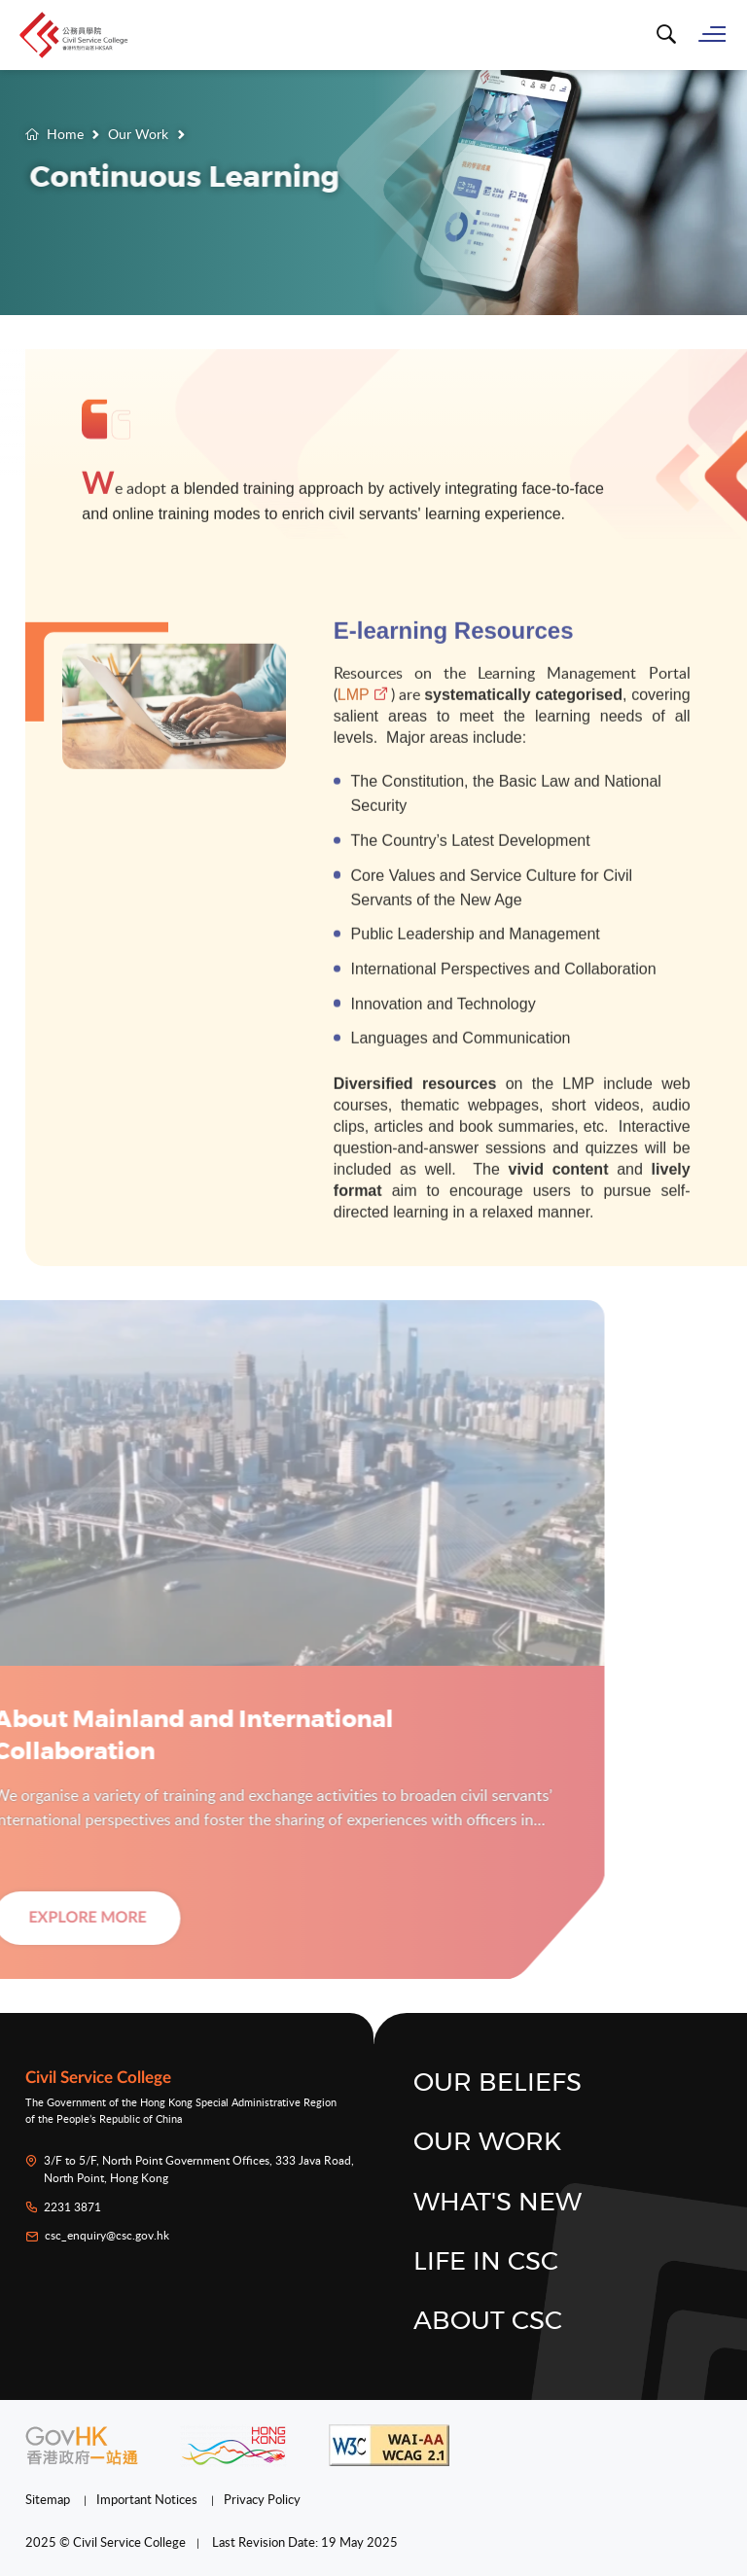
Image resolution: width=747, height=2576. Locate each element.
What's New (497, 2202)
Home (65, 133)
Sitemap (49, 2499)
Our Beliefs (497, 2083)
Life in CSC (485, 2262)
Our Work (138, 133)
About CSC (487, 2321)
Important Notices (148, 2499)
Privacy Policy (262, 2499)
